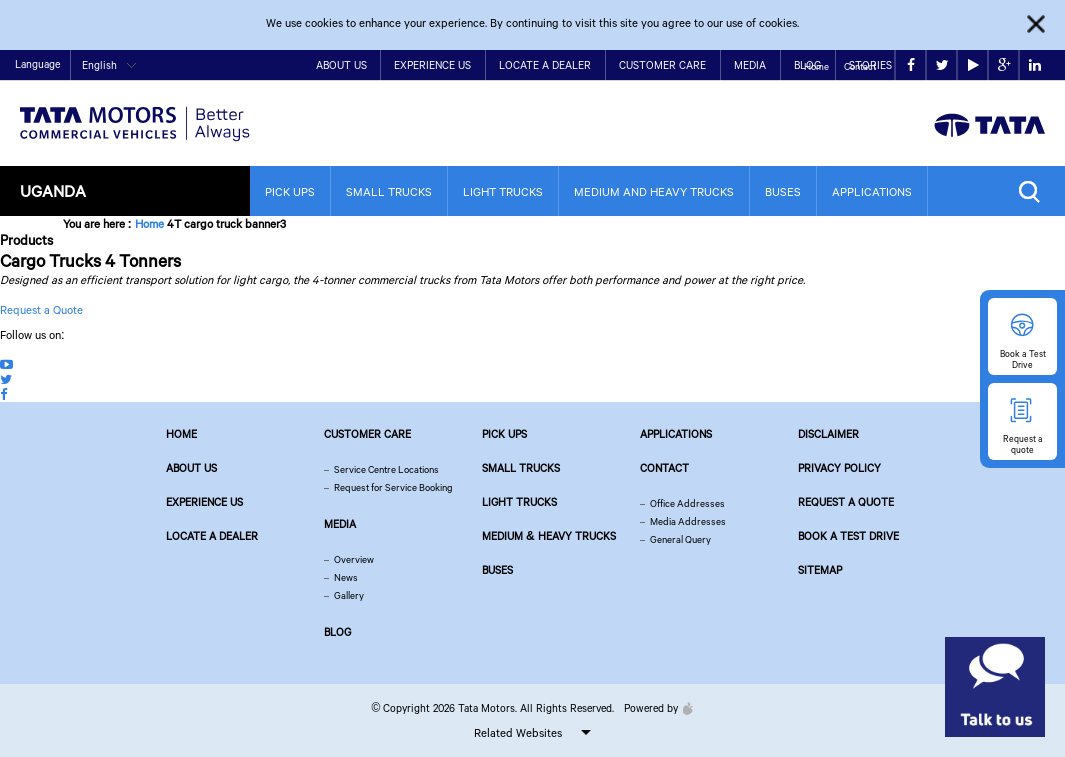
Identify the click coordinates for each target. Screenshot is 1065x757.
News (346, 577)
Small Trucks (389, 191)
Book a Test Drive (848, 536)
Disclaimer (828, 434)
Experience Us (432, 65)
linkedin (1035, 65)
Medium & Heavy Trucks (549, 536)
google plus (1004, 65)
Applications (872, 191)
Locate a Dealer (545, 65)
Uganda (53, 190)
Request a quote (846, 502)
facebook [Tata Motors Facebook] (911, 65)
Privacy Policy (839, 468)
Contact (860, 66)
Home (816, 66)
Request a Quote (41, 309)
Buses (783, 191)
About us (191, 468)
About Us (341, 65)
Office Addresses (687, 503)
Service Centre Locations (386, 469)
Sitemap (820, 570)
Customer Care (662, 65)
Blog (337, 632)
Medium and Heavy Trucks (654, 191)
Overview (354, 559)
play (973, 65)
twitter (942, 65)
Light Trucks (503, 191)
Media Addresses (688, 521)
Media (750, 65)
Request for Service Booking (393, 487)
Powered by (653, 708)
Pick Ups (290, 191)
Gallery (349, 595)
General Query (680, 539)
